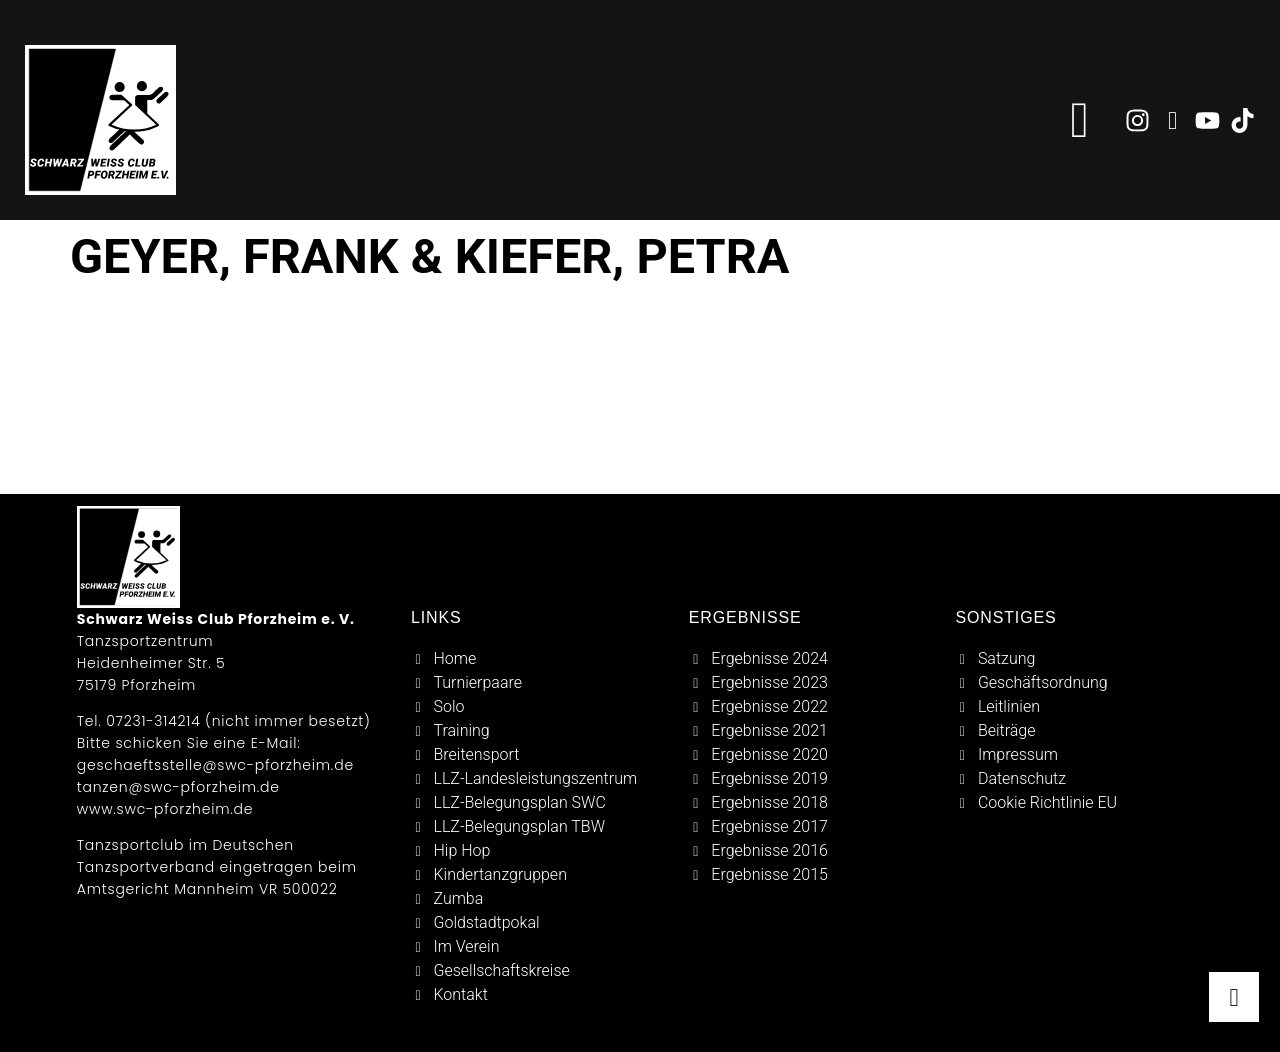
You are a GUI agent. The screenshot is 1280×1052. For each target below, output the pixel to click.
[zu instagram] (1137, 120)
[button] (1080, 120)
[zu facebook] (1172, 120)
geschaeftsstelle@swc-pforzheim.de (215, 765)
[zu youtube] (1207, 120)
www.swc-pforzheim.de (165, 809)
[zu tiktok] (1242, 120)
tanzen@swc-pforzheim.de (178, 787)
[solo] (540, 707)
